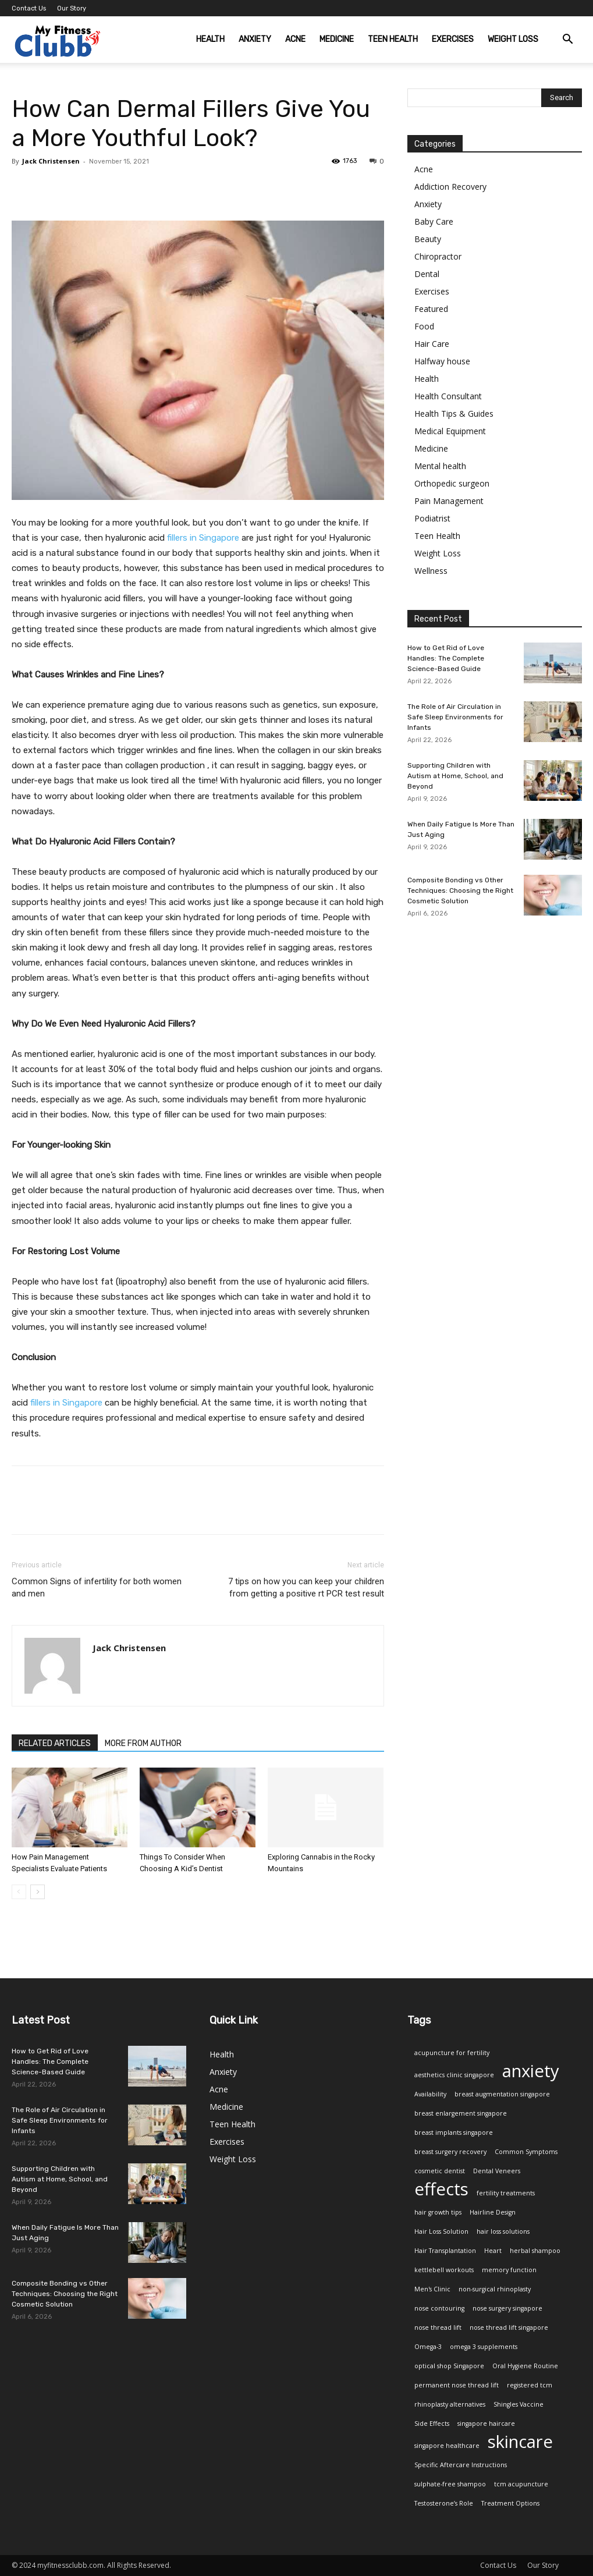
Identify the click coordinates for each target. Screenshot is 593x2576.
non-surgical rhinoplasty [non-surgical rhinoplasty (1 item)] (495, 2289)
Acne (295, 39)
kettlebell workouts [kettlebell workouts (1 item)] (444, 2270)
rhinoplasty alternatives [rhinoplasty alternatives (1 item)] (449, 2404)
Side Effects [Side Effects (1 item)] (431, 2423)
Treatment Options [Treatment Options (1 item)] (510, 2503)
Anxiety (255, 39)
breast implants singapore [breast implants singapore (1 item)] (453, 2132)
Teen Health (393, 39)
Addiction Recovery (450, 186)
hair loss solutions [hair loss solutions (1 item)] (503, 2231)
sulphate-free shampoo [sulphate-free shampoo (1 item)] (450, 2484)
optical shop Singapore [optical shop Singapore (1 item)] (449, 2366)
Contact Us (29, 8)
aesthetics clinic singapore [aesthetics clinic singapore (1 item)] (454, 2075)
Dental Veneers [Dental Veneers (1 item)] (496, 2171)
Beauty (427, 238)
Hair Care (431, 343)
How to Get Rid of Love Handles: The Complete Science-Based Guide (445, 658)
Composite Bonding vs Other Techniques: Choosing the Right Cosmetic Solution (460, 890)
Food (424, 326)
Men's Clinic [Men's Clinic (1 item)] (432, 2289)
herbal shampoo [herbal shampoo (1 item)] (535, 2251)
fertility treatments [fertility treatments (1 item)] (506, 2193)
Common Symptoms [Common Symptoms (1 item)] (526, 2152)
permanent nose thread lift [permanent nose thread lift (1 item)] (456, 2385)
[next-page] (37, 1892)
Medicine (336, 39)
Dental (426, 273)
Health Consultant (448, 396)
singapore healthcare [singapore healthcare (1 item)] (447, 2446)
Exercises (453, 39)
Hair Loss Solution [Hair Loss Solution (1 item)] (441, 2231)
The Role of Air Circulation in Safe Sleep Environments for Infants (455, 717)
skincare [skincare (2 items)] (520, 2442)
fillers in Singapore (203, 538)
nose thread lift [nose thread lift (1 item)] (437, 2327)
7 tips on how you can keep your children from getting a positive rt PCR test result (306, 1587)
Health (210, 39)
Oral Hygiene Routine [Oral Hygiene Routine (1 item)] (525, 2366)
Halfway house (442, 361)
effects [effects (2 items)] (441, 2189)
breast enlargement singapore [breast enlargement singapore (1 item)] (460, 2113)
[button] (568, 40)
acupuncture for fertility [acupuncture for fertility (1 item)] (451, 2053)
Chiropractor (437, 256)
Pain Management (449, 500)
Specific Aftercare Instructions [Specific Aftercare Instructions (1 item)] (460, 2465)
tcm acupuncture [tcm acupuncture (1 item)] (521, 2484)
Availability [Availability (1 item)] (430, 2094)
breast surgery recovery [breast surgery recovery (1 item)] (450, 2152)
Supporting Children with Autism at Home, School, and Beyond (455, 775)
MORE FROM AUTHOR (143, 1743)
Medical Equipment (450, 431)
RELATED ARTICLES (55, 1743)
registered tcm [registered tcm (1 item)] (529, 2385)
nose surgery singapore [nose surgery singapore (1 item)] (507, 2308)
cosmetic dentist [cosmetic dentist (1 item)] (439, 2171)
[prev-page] (19, 1892)
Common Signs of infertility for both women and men (97, 1587)
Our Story (71, 8)
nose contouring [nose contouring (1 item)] (439, 2308)
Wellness (431, 570)
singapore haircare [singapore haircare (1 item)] (486, 2423)
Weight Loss (513, 39)
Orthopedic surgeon (451, 483)
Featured (431, 308)
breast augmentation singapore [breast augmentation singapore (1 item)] (502, 2094)
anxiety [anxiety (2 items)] (530, 2071)
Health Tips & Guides (453, 413)
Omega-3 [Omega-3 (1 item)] (428, 2347)
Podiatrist (432, 518)
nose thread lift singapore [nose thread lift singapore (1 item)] (509, 2327)
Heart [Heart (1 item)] (493, 2251)
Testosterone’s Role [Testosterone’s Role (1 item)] (443, 2503)
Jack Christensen (51, 161)
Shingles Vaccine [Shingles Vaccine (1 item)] (518, 2404)
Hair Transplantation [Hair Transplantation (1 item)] (445, 2251)
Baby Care (433, 221)
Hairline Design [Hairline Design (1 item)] (493, 2212)
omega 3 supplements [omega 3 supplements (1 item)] (483, 2347)
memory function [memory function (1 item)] (509, 2270)
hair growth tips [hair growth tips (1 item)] (437, 2212)
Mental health (440, 465)
